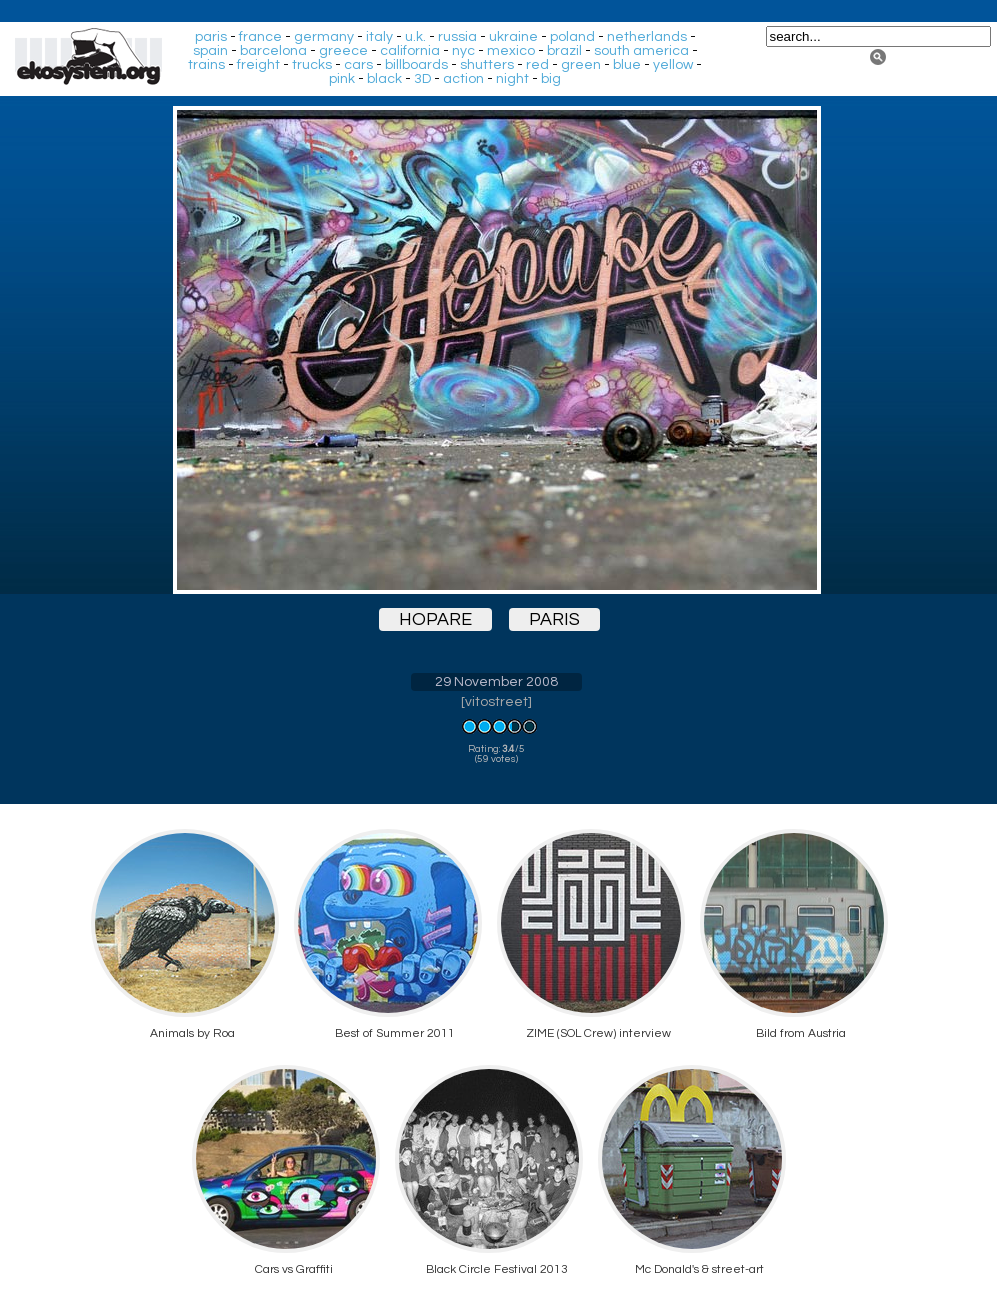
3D (422, 79)
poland (572, 37)
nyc (463, 51)
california (410, 51)
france (260, 37)
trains (206, 65)
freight (258, 65)
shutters (487, 65)
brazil (564, 51)
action (463, 79)
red (537, 65)
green (581, 65)
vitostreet (496, 702)
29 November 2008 (496, 682)
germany (324, 37)
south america (641, 51)
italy (379, 37)
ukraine (513, 37)
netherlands (647, 37)
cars (358, 65)
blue (627, 65)
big (551, 79)
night (512, 79)
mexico (511, 51)
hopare (435, 619)
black (384, 79)
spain (210, 51)
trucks (312, 65)
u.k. (415, 37)
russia (457, 37)
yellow (673, 65)
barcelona (273, 51)
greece (343, 51)
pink (342, 79)
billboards (416, 65)
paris (211, 37)
